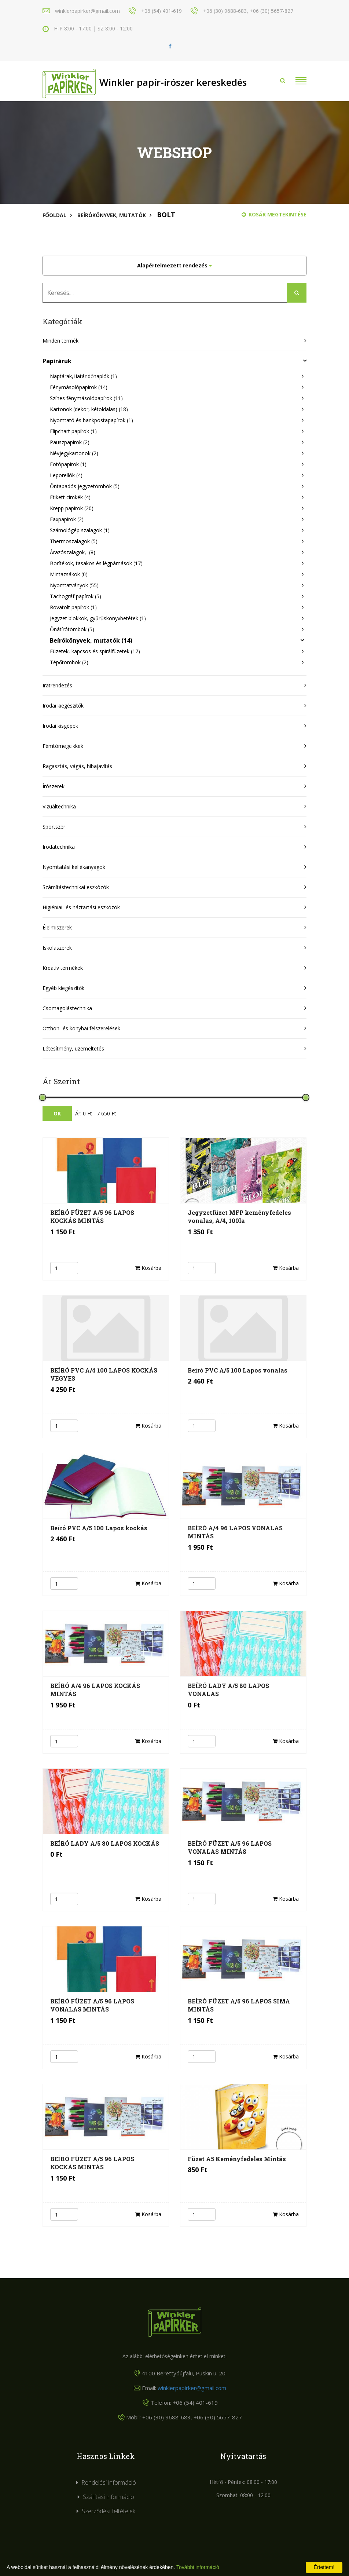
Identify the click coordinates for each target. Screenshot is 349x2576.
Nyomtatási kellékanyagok (74, 866)
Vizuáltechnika (59, 806)
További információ (197, 2567)
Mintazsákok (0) (69, 574)
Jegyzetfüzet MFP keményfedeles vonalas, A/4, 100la (239, 1216)
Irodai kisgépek (60, 725)
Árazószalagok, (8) (72, 552)
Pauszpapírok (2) (69, 442)
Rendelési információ (108, 2482)
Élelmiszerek (57, 927)
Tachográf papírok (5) (75, 596)
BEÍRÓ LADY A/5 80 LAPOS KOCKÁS (104, 1843)
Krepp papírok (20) (71, 508)
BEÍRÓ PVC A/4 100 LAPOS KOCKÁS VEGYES (103, 1374)
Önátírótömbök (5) (72, 629)
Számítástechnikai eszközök (76, 887)
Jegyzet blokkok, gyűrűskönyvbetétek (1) (98, 618)
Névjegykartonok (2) (74, 453)
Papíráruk (57, 361)
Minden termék (60, 340)
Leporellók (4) (66, 475)
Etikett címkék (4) (70, 497)
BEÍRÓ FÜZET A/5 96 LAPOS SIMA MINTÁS (239, 2005)
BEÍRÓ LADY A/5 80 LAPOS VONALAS (228, 1690)
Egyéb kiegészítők (63, 987)
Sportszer (54, 826)
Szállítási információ (108, 2497)
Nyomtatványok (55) (74, 585)
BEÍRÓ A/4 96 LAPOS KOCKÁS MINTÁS (95, 1690)
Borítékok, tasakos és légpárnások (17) (96, 563)
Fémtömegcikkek (63, 745)
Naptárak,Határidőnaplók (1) (83, 376)
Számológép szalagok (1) (80, 530)
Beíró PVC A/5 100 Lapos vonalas (237, 1370)
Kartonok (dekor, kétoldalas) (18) (89, 409)
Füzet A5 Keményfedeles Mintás (237, 2159)
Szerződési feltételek (108, 2511)
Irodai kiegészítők (63, 705)
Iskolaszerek (57, 947)
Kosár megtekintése (274, 214)
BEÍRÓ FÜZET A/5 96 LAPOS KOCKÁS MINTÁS (92, 1216)
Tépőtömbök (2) (69, 662)
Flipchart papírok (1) (73, 431)
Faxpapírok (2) (67, 519)
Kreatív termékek (63, 967)
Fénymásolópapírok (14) (78, 387)
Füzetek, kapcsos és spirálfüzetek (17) (95, 651)
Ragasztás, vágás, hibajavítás (77, 766)
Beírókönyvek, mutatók (111, 215)
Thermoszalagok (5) (74, 541)
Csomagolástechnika (67, 1008)
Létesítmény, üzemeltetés (73, 1048)
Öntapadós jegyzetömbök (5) (85, 486)
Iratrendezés (57, 685)
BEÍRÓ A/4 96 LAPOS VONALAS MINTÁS (235, 1532)
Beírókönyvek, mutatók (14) (91, 640)
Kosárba (148, 1267)
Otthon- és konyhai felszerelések (81, 1028)
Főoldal (54, 215)
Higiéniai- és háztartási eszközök (81, 907)
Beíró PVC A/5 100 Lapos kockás (98, 1528)
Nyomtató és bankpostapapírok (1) (91, 420)
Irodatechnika (59, 846)
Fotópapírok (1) (68, 464)
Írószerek (54, 786)
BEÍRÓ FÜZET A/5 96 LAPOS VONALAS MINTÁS (230, 1847)
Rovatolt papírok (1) (73, 607)
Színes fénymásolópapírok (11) (86, 398)
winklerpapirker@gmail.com (192, 2388)
